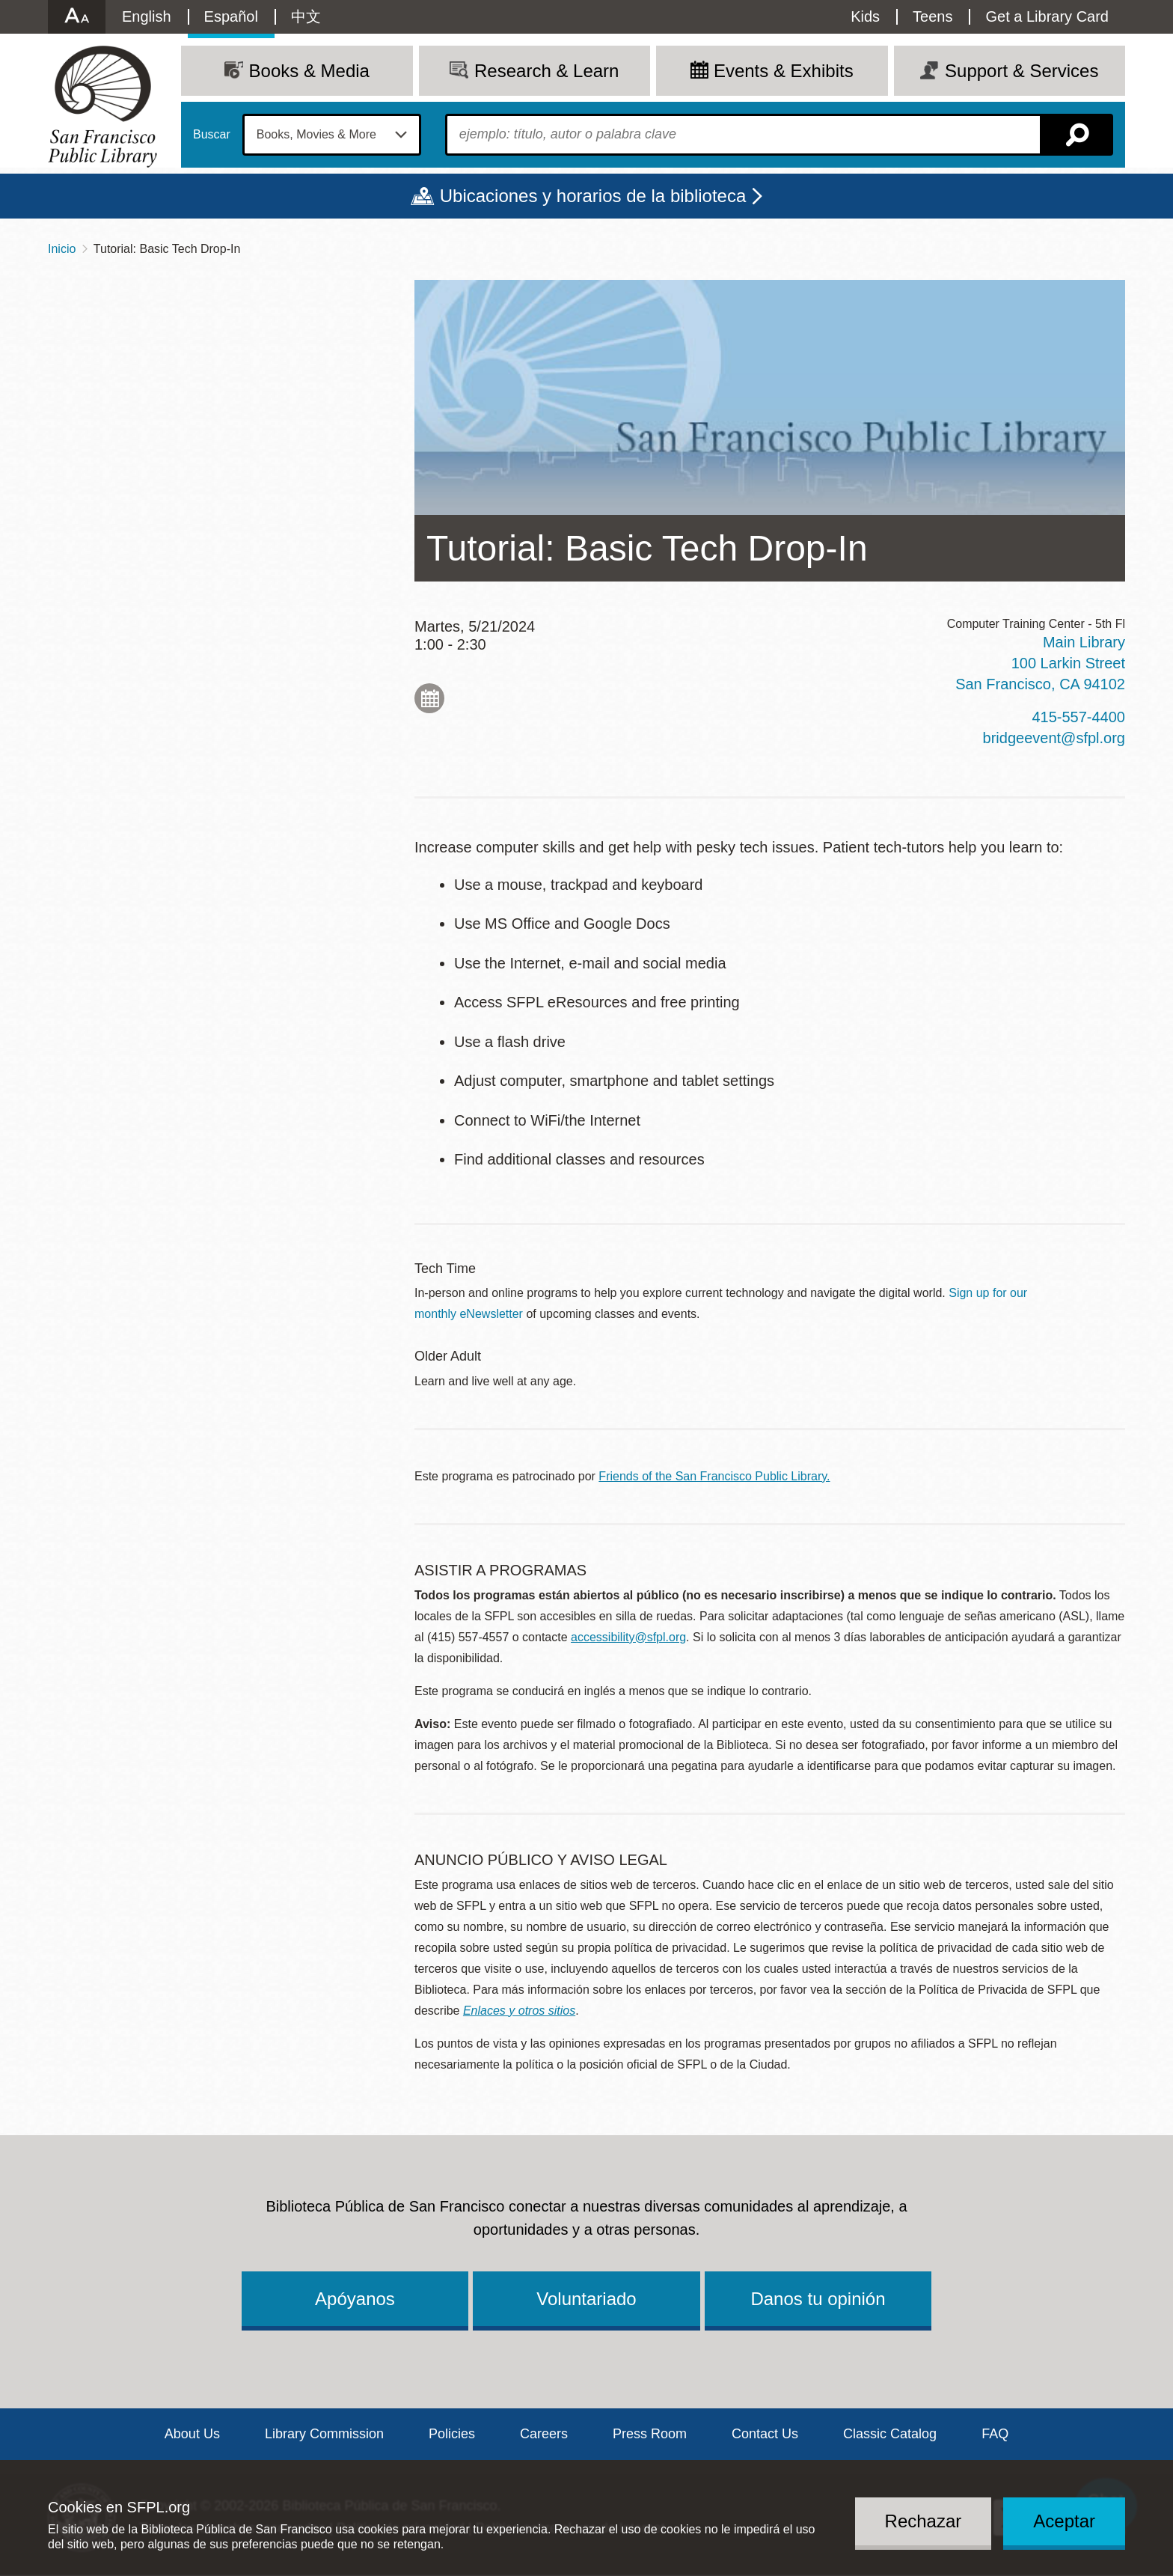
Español (231, 16)
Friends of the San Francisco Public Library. (714, 1476)
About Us (192, 2433)
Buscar (211, 135)
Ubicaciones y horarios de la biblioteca (593, 196)
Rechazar (923, 2521)
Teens (932, 16)
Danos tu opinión (817, 2299)
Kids (865, 16)
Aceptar (1064, 2521)
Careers (544, 2433)
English (146, 16)
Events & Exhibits (784, 71)
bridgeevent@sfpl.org (1054, 738)
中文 (306, 16)
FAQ (994, 2433)
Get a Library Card (1047, 16)
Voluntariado (586, 2299)
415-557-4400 (1078, 717)
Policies (452, 2433)
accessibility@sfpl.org (628, 1637)
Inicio (62, 248)
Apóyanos (355, 2299)
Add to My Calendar (429, 698)
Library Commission (324, 2433)
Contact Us (765, 2433)
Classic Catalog (890, 2433)
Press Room (650, 2433)
